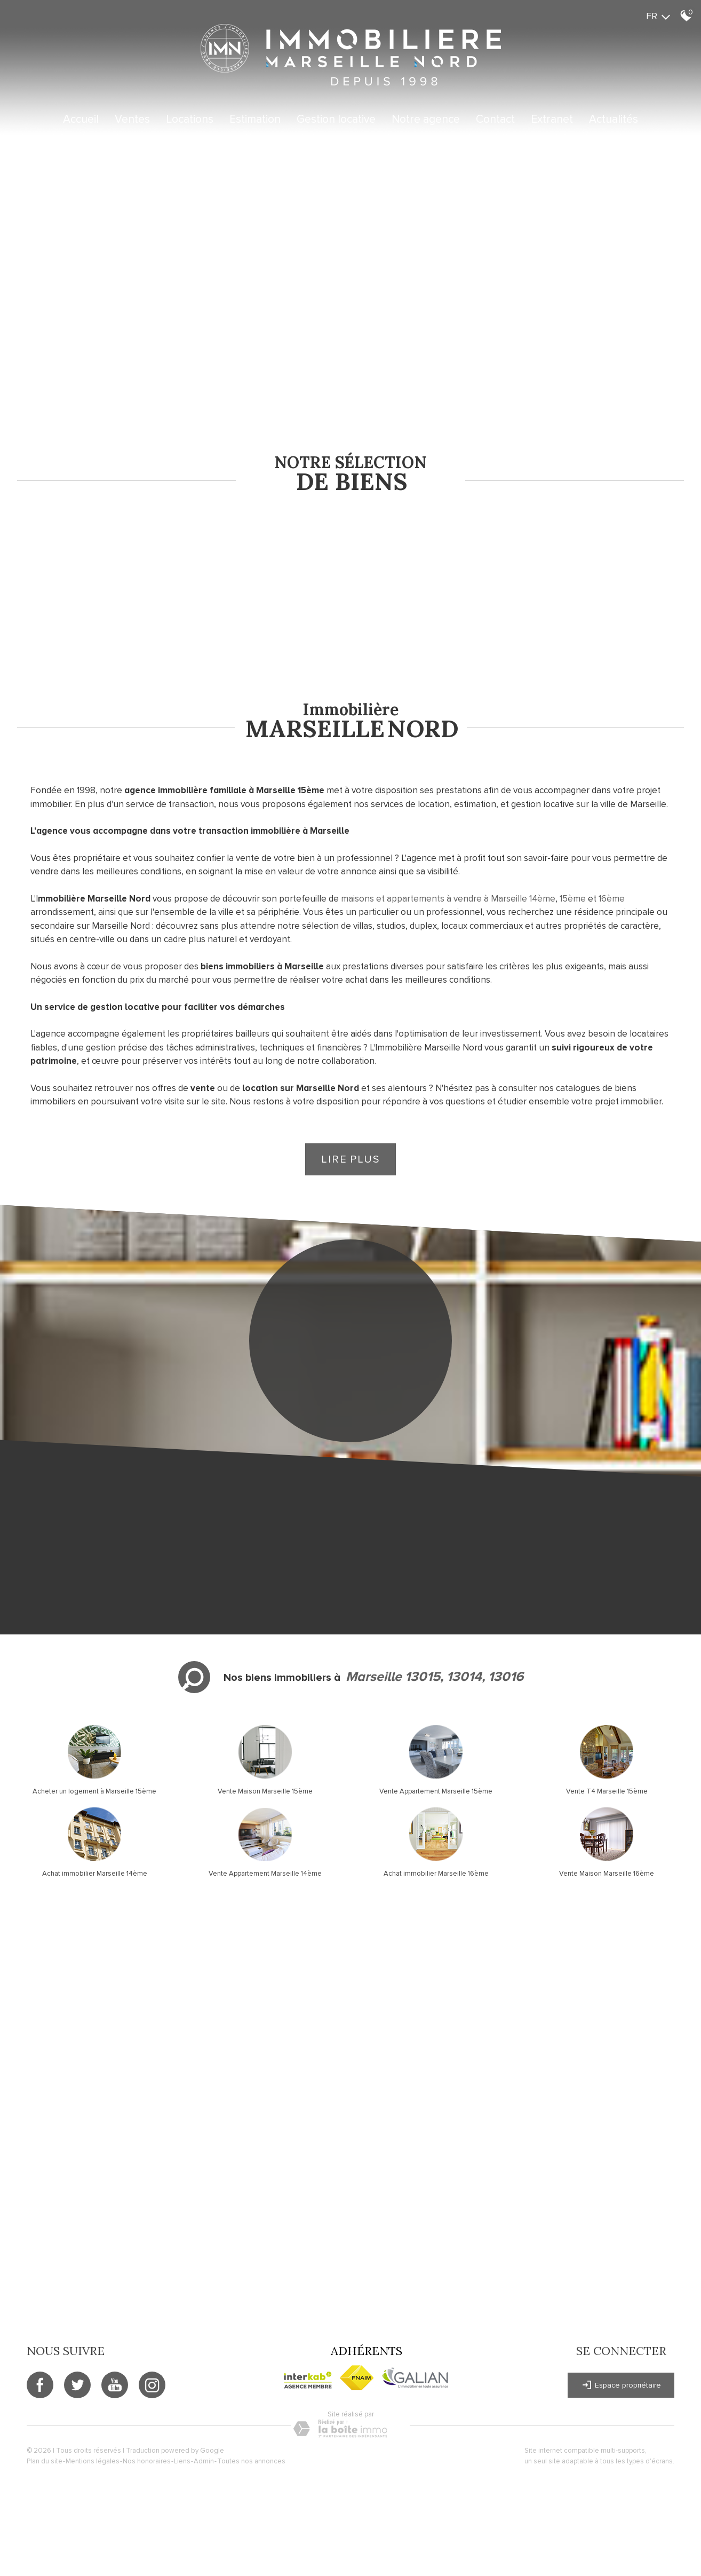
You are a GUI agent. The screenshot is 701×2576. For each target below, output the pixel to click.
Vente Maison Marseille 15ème (265, 1791)
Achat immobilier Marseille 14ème (94, 1873)
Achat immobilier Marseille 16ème (436, 1873)
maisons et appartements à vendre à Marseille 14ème (448, 898)
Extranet (552, 119)
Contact (495, 119)
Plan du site (44, 2461)
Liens (182, 2461)
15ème (573, 898)
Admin (204, 2461)
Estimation (255, 119)
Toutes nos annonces (251, 2461)
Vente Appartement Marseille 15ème (435, 1791)
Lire (350, 1159)
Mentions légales (93, 2461)
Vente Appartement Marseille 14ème (265, 1873)
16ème (612, 898)
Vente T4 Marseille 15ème (607, 1791)
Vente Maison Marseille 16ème (606, 1873)
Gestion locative (336, 119)
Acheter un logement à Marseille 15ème (94, 1791)
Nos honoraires (147, 2461)
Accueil (81, 119)
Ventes (132, 119)
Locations (189, 119)
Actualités (613, 119)
